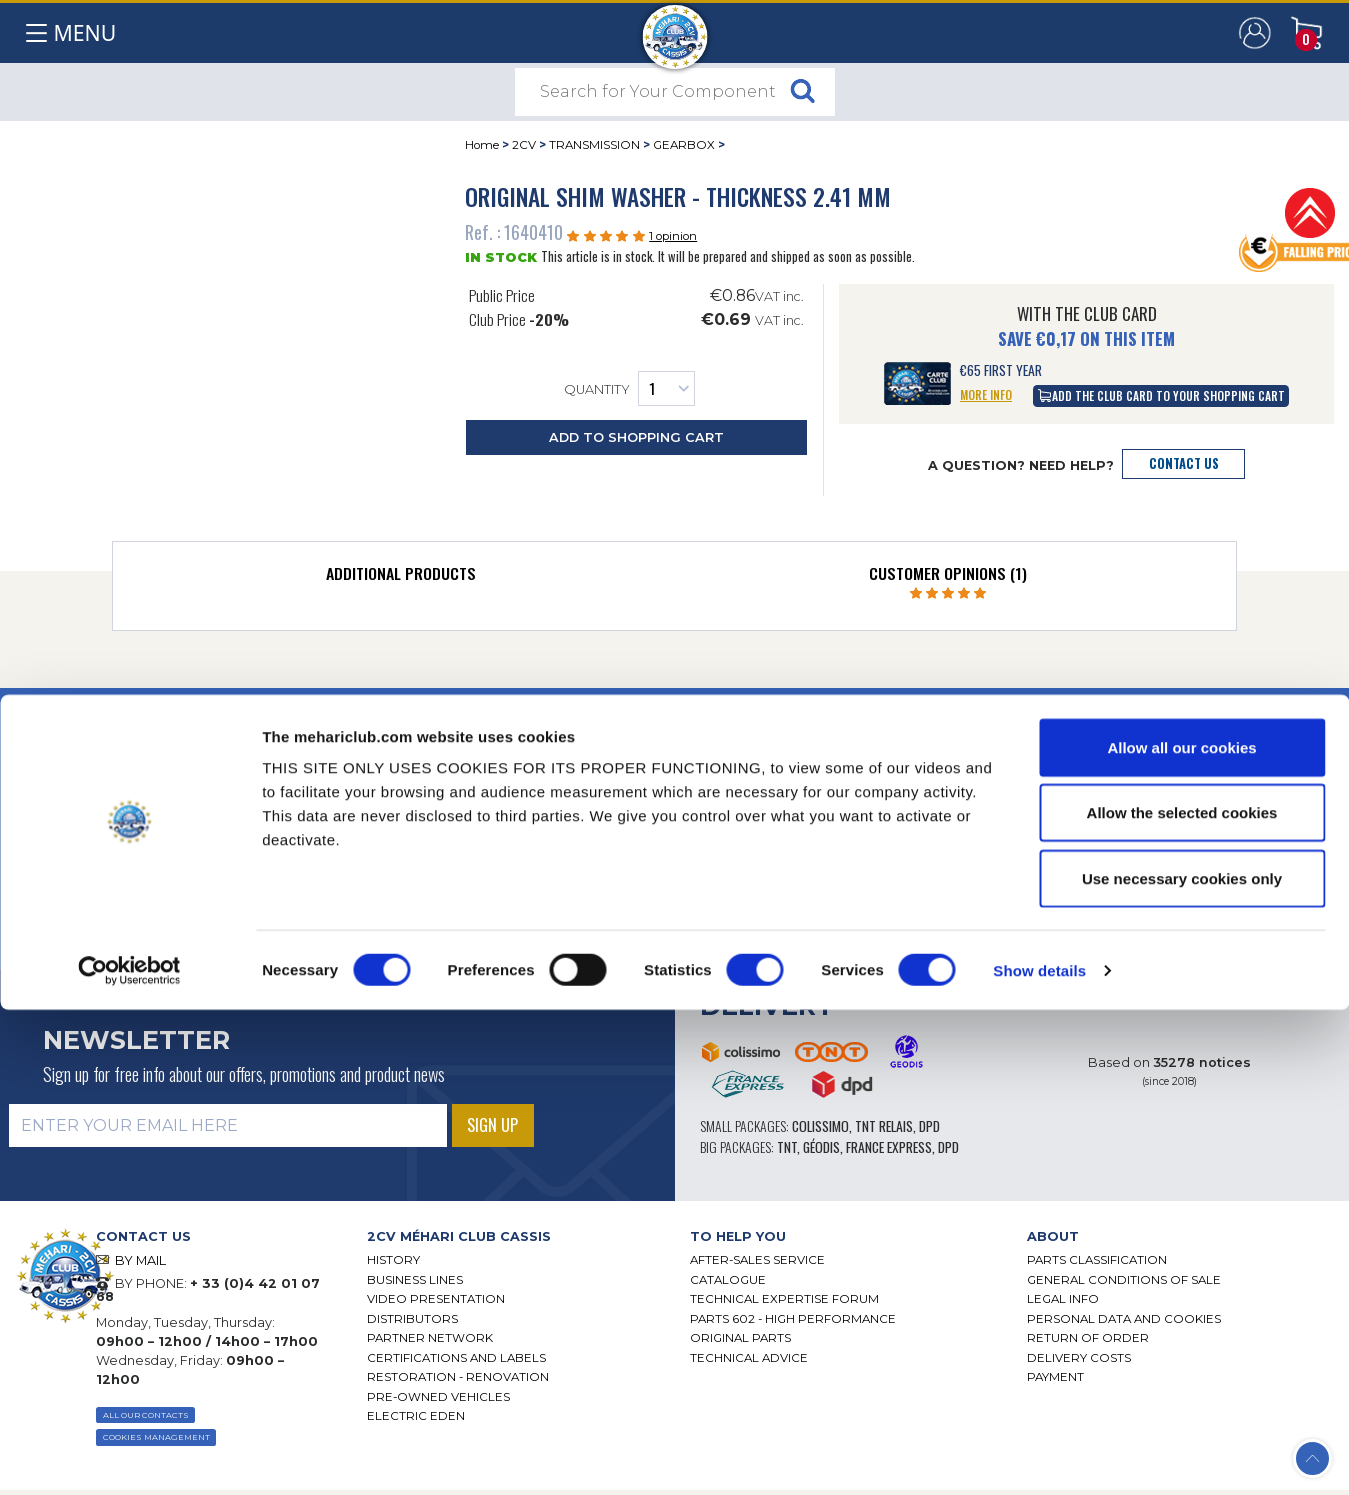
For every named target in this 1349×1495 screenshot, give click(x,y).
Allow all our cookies (1181, 1232)
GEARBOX (684, 145)
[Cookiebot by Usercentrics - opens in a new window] (129, 1456)
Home (482, 145)
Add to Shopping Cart (636, 437)
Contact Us (1184, 463)
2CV (524, 145)
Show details (1039, 1455)
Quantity (629, 388)
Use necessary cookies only (1182, 1363)
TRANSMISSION (594, 145)
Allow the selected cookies (1182, 1298)
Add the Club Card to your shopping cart (1161, 395)
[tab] (401, 578)
